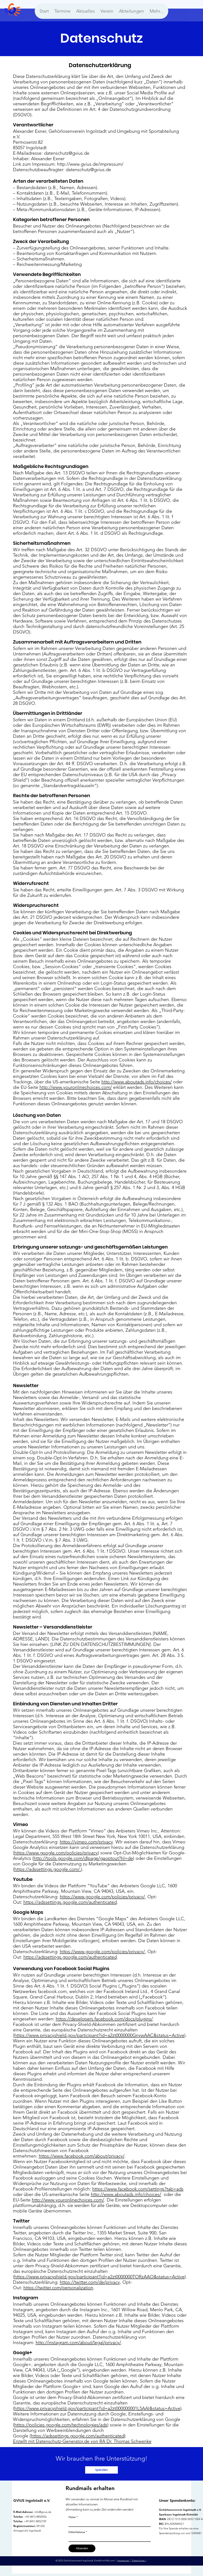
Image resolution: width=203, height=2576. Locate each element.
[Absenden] (82, 2548)
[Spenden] (101, 2470)
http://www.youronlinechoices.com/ (75, 1087)
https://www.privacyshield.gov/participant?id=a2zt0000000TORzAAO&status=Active (99, 2276)
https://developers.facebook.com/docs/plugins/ (104, 2019)
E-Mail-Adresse (77, 2532)
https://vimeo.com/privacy (86, 1841)
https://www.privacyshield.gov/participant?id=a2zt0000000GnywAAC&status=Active (99, 2035)
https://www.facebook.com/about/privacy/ (81, 2156)
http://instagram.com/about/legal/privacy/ (78, 2342)
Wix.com (110, 2560)
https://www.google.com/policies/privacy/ (102, 1896)
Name (72, 2517)
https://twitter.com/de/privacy (90, 2282)
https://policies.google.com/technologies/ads (60, 2425)
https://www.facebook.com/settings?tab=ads (137, 2189)
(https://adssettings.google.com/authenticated (77, 2435)
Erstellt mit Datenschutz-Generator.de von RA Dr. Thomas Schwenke (82, 2441)
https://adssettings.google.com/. (47, 1869)
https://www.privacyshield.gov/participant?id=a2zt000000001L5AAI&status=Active (97, 2408)
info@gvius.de (42, 2512)
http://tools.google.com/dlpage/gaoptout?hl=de (83, 1858)
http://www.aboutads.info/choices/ (136, 1081)
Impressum (123, 2560)
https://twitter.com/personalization (58, 2287)
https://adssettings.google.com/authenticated (70, 1902)
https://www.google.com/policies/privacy (56, 1852)
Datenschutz (139, 2560)
